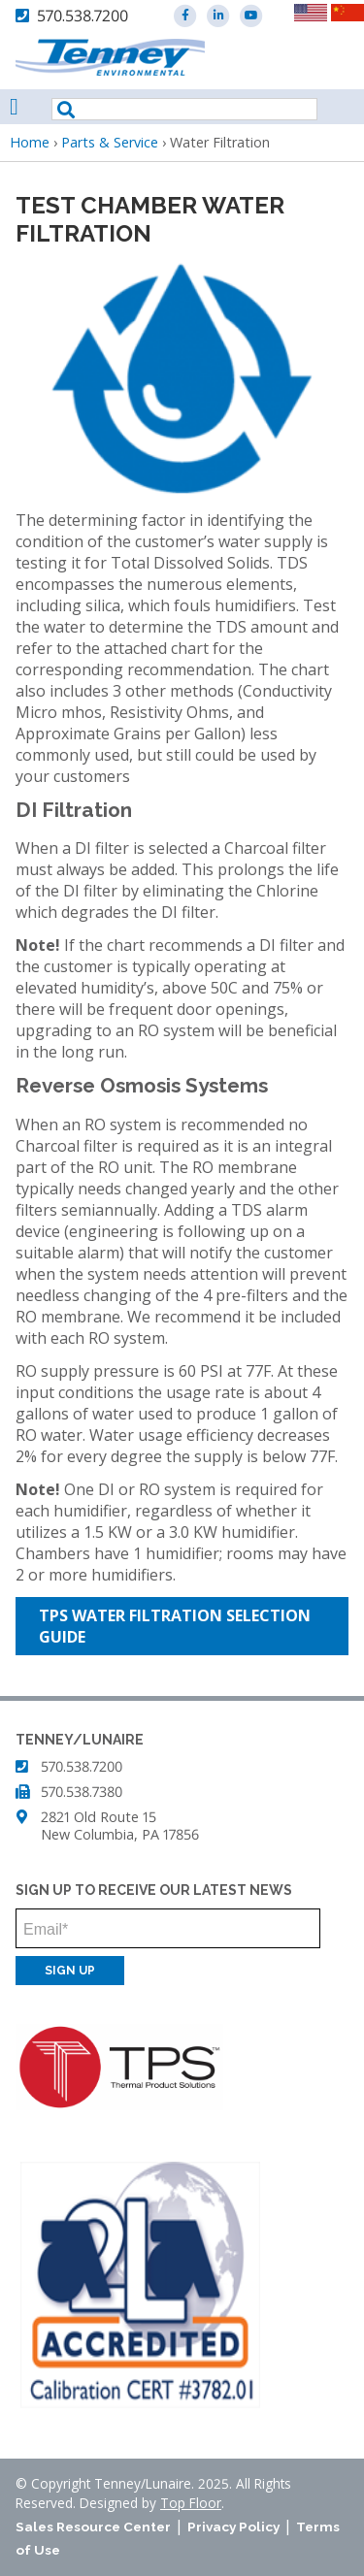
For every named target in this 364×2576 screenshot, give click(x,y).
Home (30, 142)
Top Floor (190, 2503)
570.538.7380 (81, 1791)
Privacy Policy (233, 2526)
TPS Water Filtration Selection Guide (175, 1626)
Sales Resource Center (93, 2526)
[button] (182, 378)
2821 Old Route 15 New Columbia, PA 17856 (120, 1825)
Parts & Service (109, 142)
